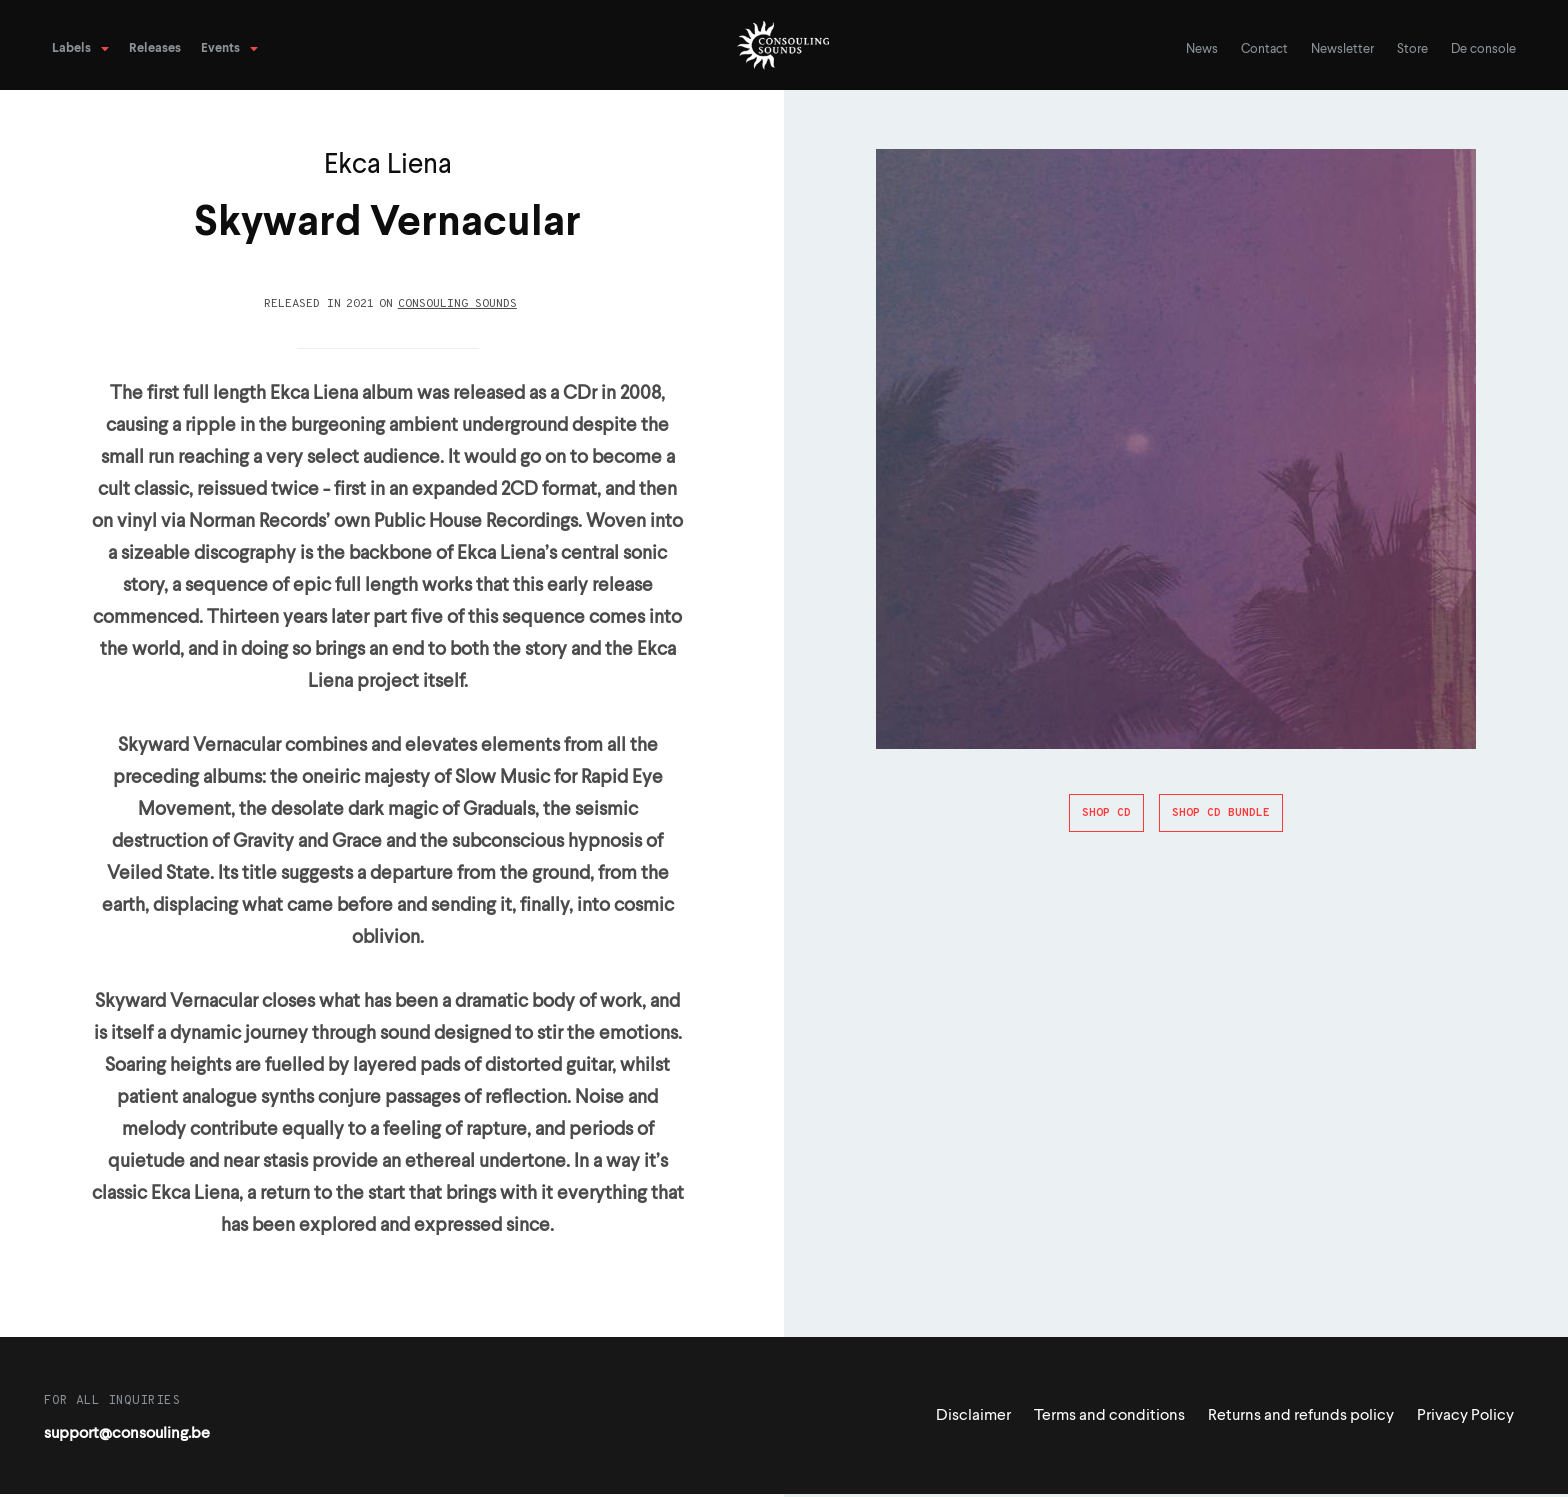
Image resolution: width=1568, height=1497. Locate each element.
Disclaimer (973, 1416)
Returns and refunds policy (1301, 1416)
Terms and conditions (1109, 1416)
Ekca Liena (388, 165)
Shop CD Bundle (1221, 813)
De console (1483, 49)
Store (1412, 49)
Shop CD (1106, 813)
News (1202, 49)
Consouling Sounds (457, 304)
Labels (71, 48)
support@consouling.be (127, 1434)
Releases (155, 48)
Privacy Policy (1465, 1416)
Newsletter (1342, 49)
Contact (1264, 49)
